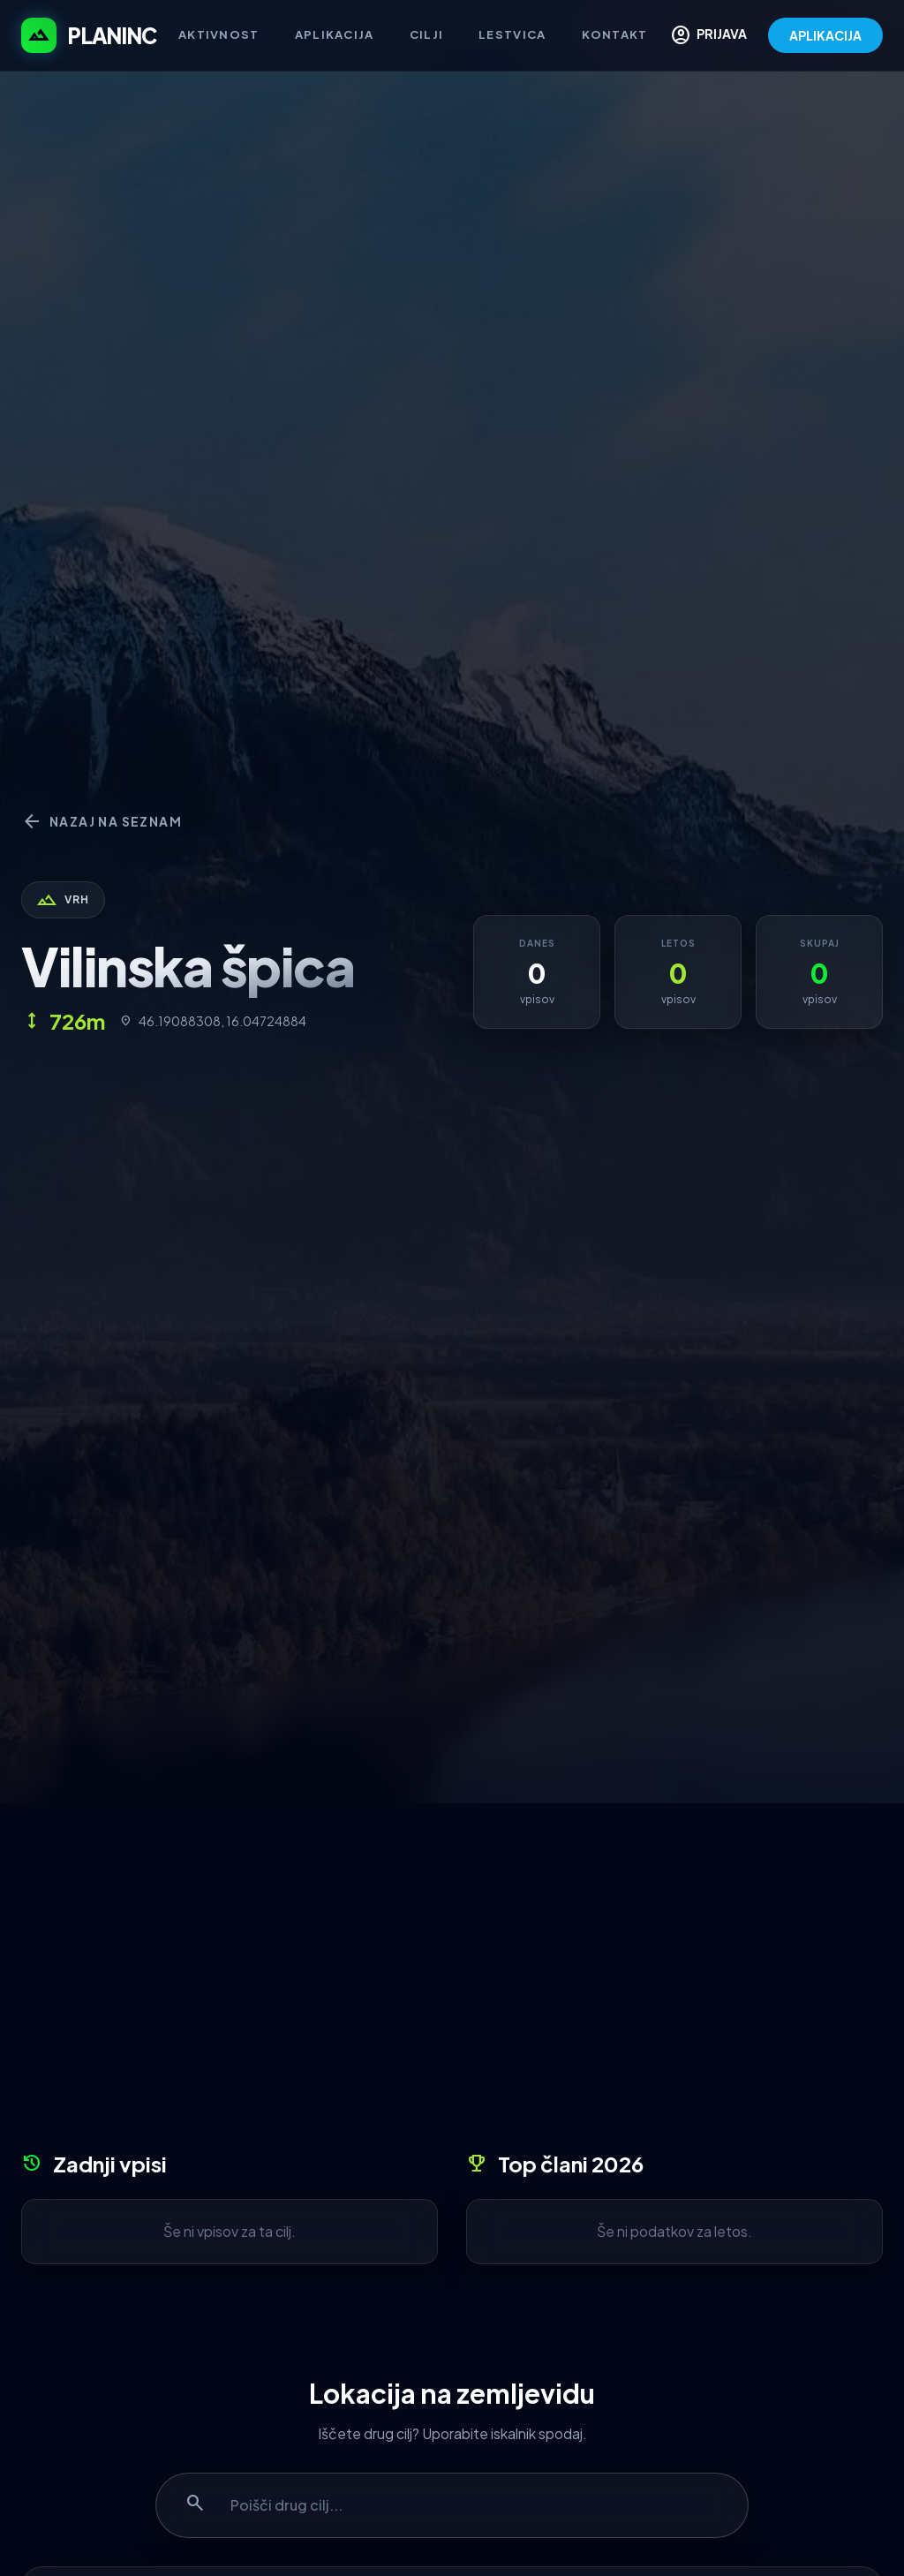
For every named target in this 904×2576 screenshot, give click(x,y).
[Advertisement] (452, 1983)
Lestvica (512, 34)
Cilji (427, 34)
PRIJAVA (708, 35)
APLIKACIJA (825, 35)
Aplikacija (334, 34)
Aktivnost (219, 34)
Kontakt (615, 34)
